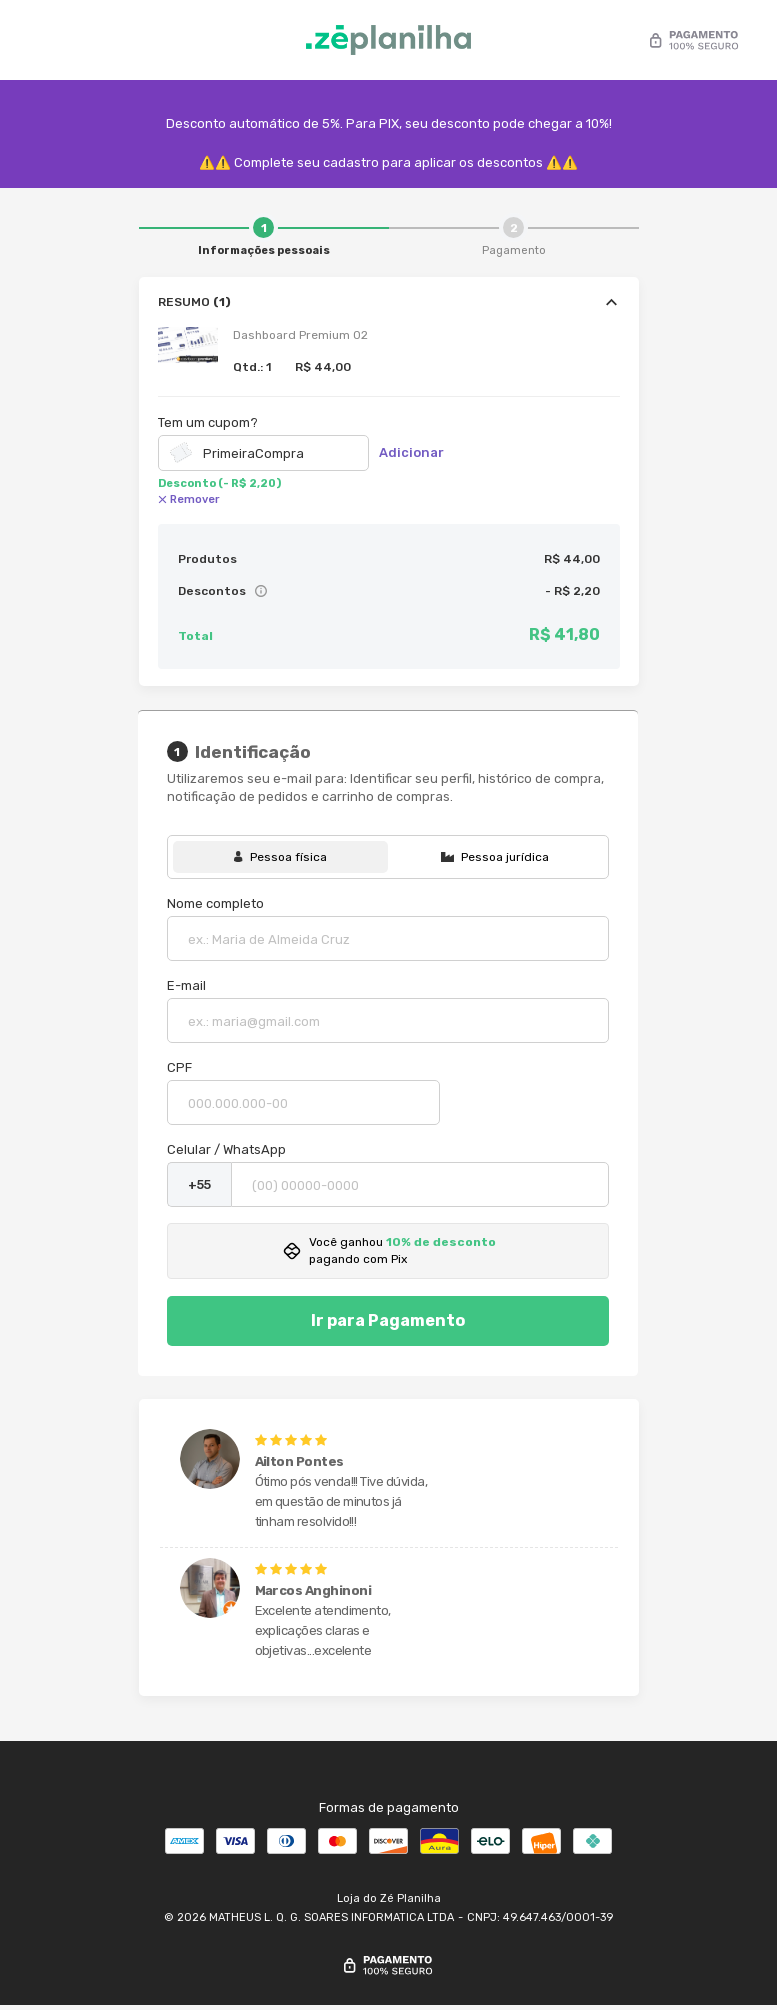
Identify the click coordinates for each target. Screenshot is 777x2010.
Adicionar (411, 452)
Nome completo (219, 904)
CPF (183, 1068)
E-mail (190, 986)
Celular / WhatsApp (230, 1150)
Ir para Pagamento (389, 1321)
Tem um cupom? (208, 422)
